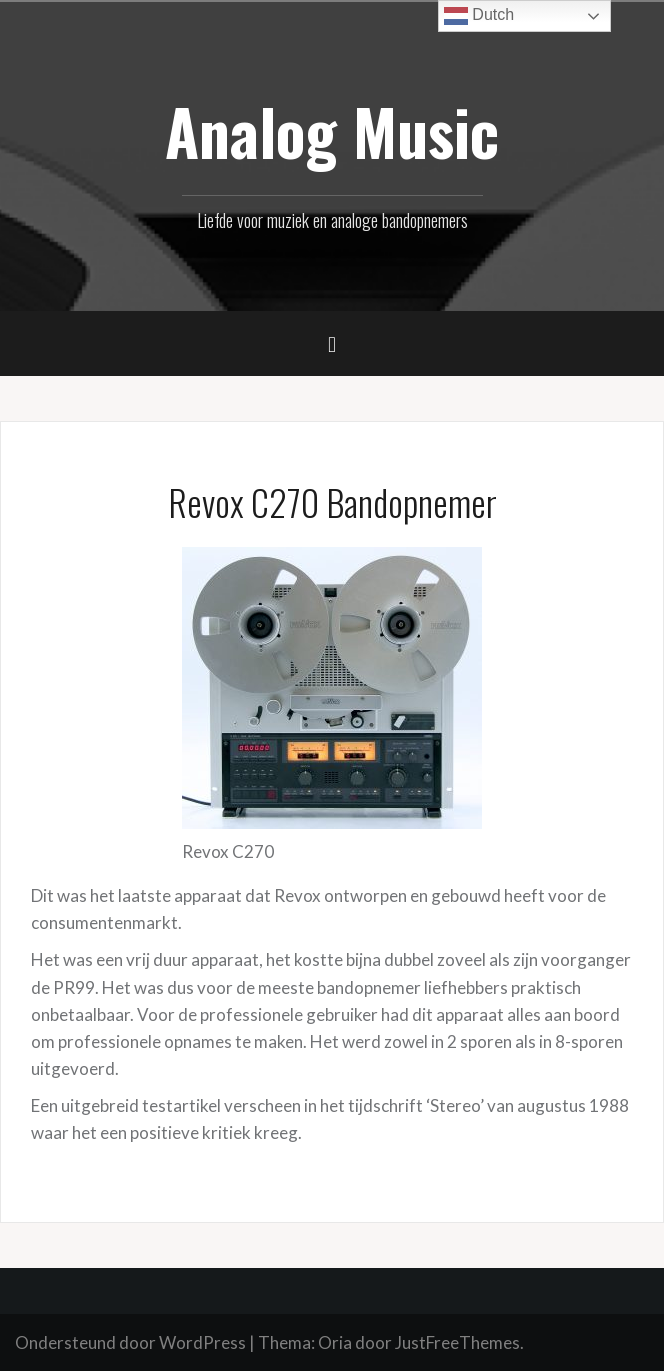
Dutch (479, 16)
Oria (335, 1342)
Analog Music (332, 131)
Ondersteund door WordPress (130, 1342)
